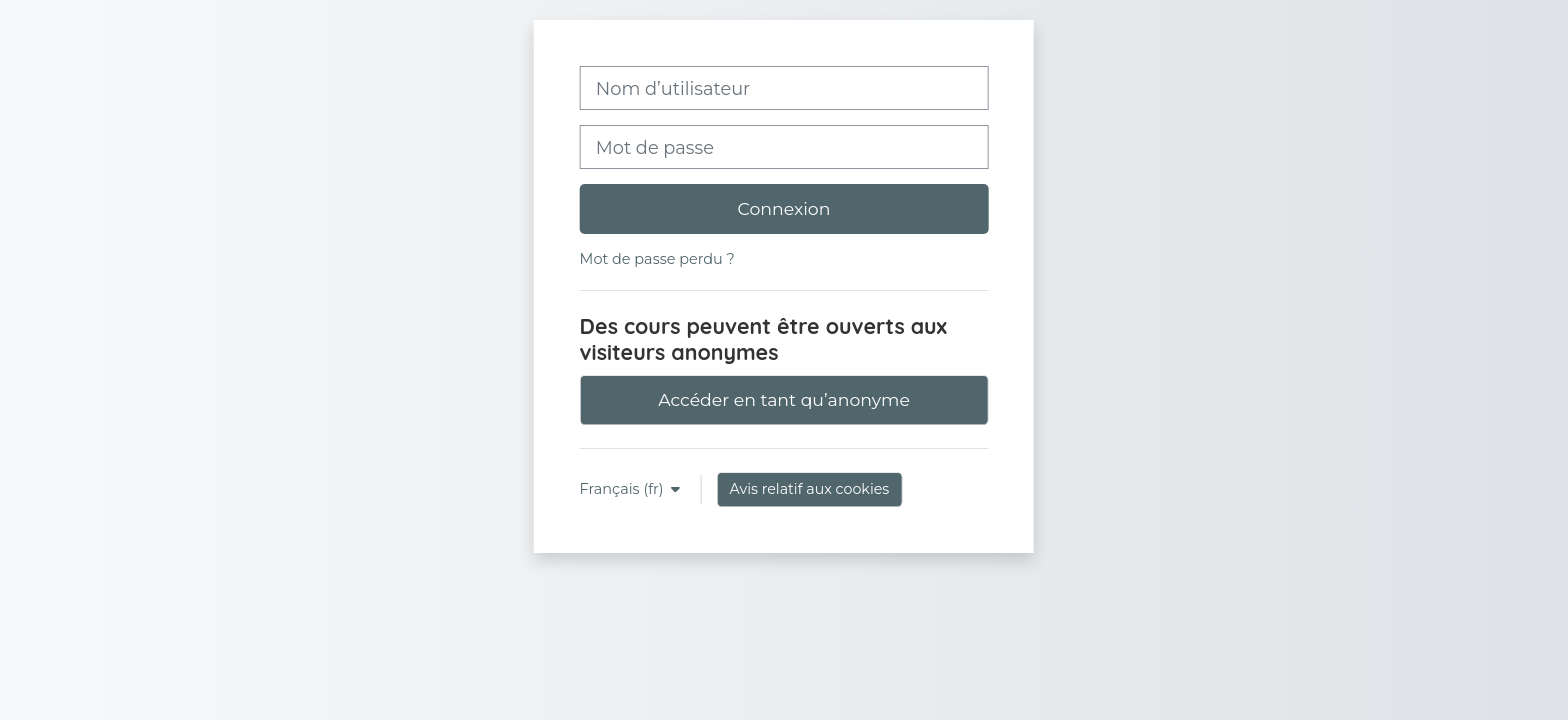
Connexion (784, 208)
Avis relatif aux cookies (810, 489)
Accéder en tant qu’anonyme (784, 399)
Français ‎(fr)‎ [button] (624, 489)
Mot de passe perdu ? (657, 259)
